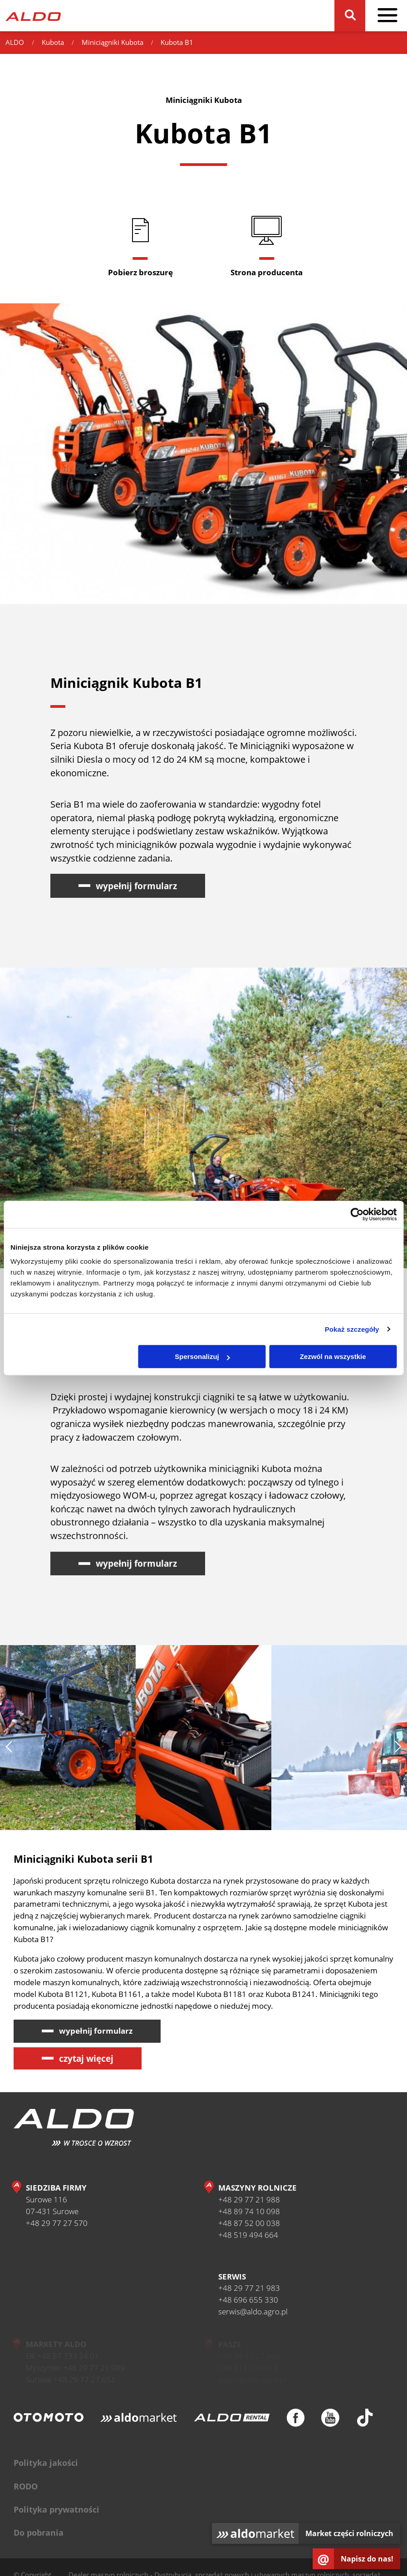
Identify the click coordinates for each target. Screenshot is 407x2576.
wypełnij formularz (136, 890)
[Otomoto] (48, 2422)
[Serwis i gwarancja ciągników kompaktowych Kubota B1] (203, 1742)
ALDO (14, 42)
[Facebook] (295, 2422)
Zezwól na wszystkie (333, 1356)
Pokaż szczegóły (352, 1329)
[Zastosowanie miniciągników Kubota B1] (68, 1742)
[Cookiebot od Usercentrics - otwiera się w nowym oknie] (357, 1214)
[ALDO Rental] (232, 2422)
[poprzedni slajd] (9, 1751)
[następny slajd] (398, 1751)
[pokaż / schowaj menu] (387, 15)
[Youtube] (330, 2422)
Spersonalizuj (202, 1356)
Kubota (53, 42)
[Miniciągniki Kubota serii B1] (339, 1742)
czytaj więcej (86, 2058)
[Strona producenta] (267, 246)
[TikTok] (364, 2422)
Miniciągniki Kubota (112, 42)
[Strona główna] (33, 16)
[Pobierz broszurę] (140, 246)
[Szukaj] (349, 15)
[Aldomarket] (138, 2422)
